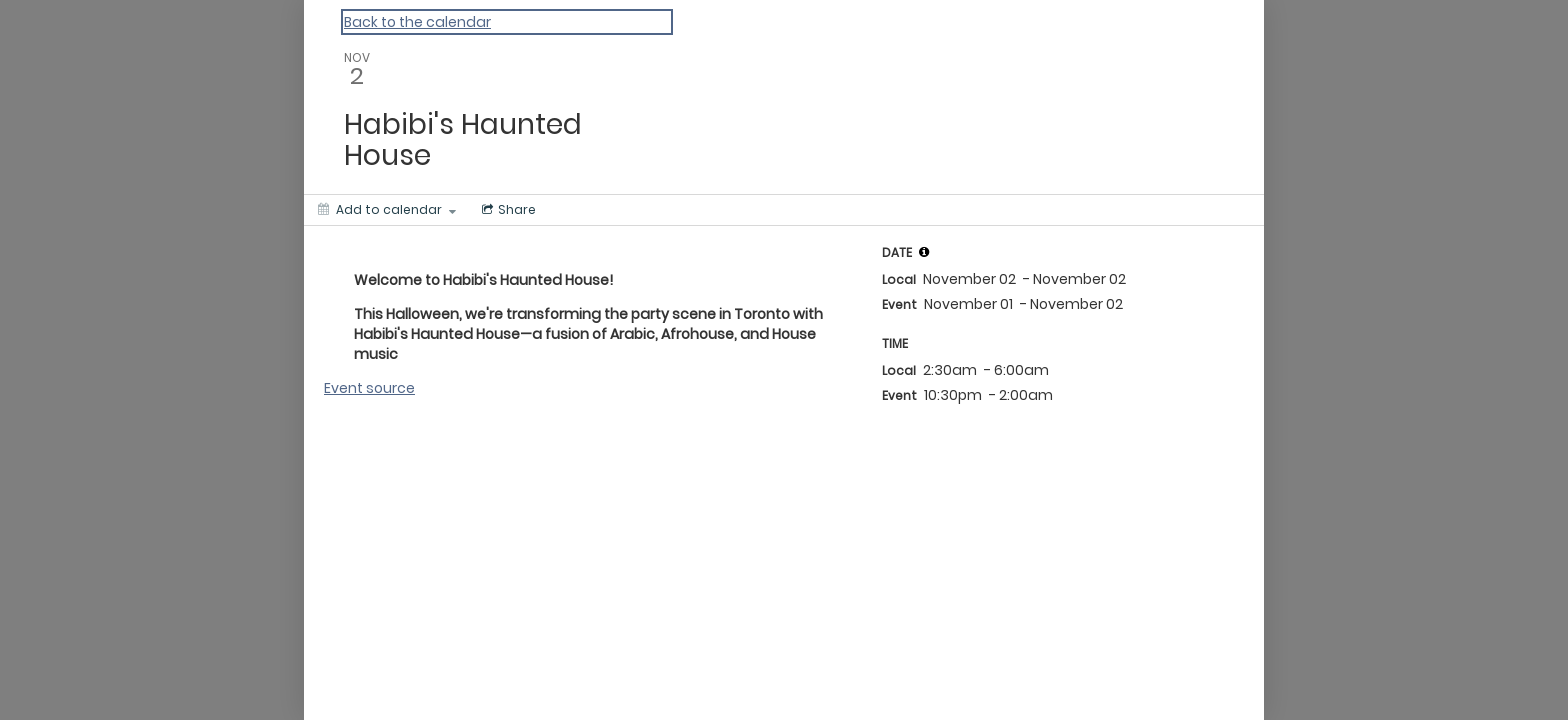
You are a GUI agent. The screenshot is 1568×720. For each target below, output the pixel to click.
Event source (369, 388)
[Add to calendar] (387, 210)
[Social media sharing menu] (507, 210)
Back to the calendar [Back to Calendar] (417, 22)
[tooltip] (924, 252)
